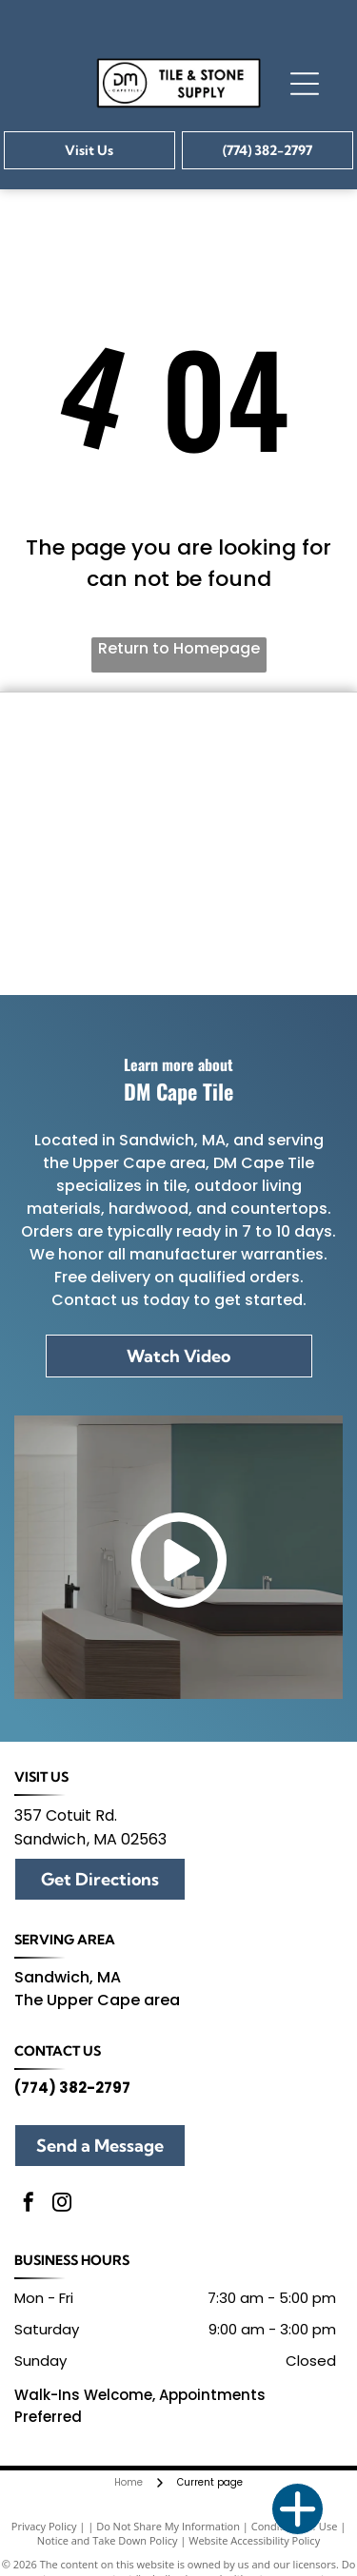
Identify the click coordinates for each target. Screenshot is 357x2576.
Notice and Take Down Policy (107, 2540)
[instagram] (62, 2204)
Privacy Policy (44, 2526)
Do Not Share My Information (168, 2526)
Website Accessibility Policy (254, 2540)
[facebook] (28, 2204)
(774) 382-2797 (72, 2088)
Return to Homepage (179, 648)
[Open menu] (304, 83)
